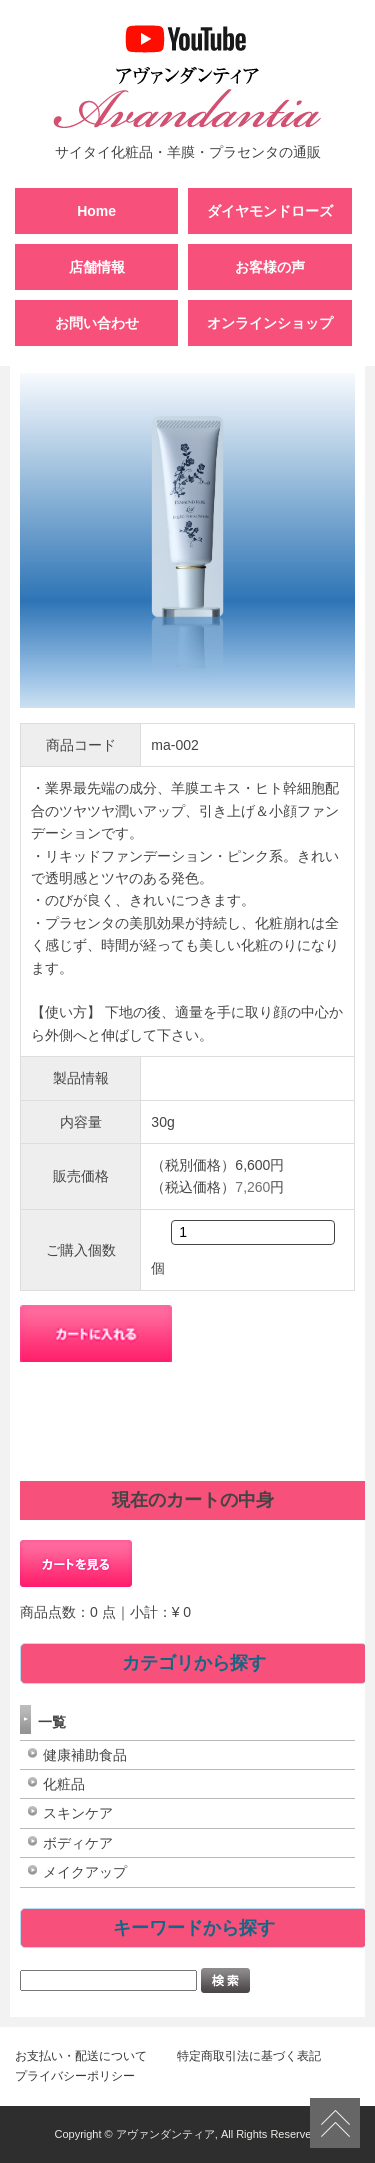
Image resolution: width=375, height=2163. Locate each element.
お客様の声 (270, 267)
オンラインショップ (270, 323)
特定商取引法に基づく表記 (249, 2056)
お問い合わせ (97, 323)
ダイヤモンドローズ (270, 211)
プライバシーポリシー (75, 2076)
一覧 (52, 1722)
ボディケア (78, 1843)
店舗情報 (97, 267)
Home (96, 211)
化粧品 (64, 1784)
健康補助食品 (85, 1755)
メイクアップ (85, 1872)
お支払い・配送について (81, 2056)
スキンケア (78, 1813)
